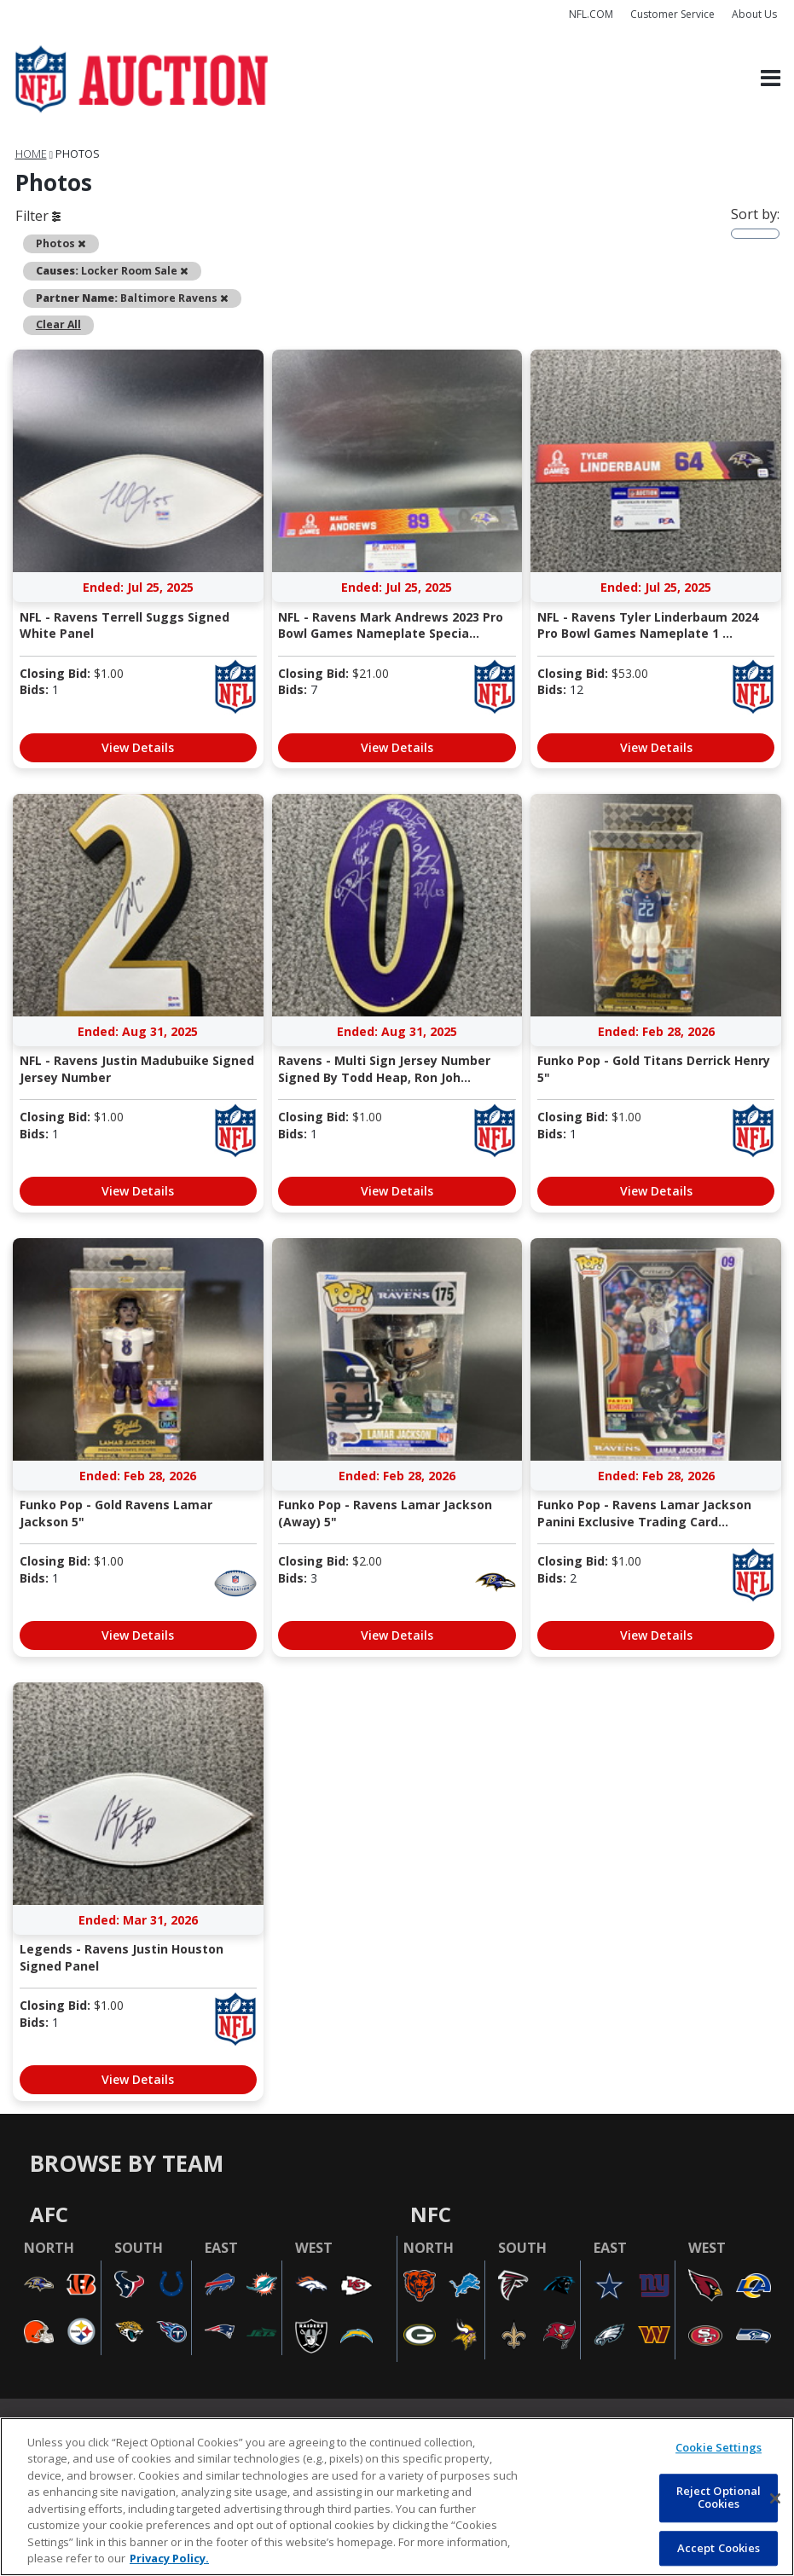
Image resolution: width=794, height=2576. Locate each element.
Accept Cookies (719, 2548)
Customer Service (672, 14)
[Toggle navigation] (770, 79)
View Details (137, 747)
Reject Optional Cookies (719, 2497)
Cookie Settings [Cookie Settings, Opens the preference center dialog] (718, 2447)
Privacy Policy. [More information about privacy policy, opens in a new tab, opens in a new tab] (169, 2558)
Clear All (58, 324)
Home (31, 154)
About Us (754, 14)
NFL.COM (591, 14)
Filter (38, 215)
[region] (397, 2496)
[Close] (775, 2498)
